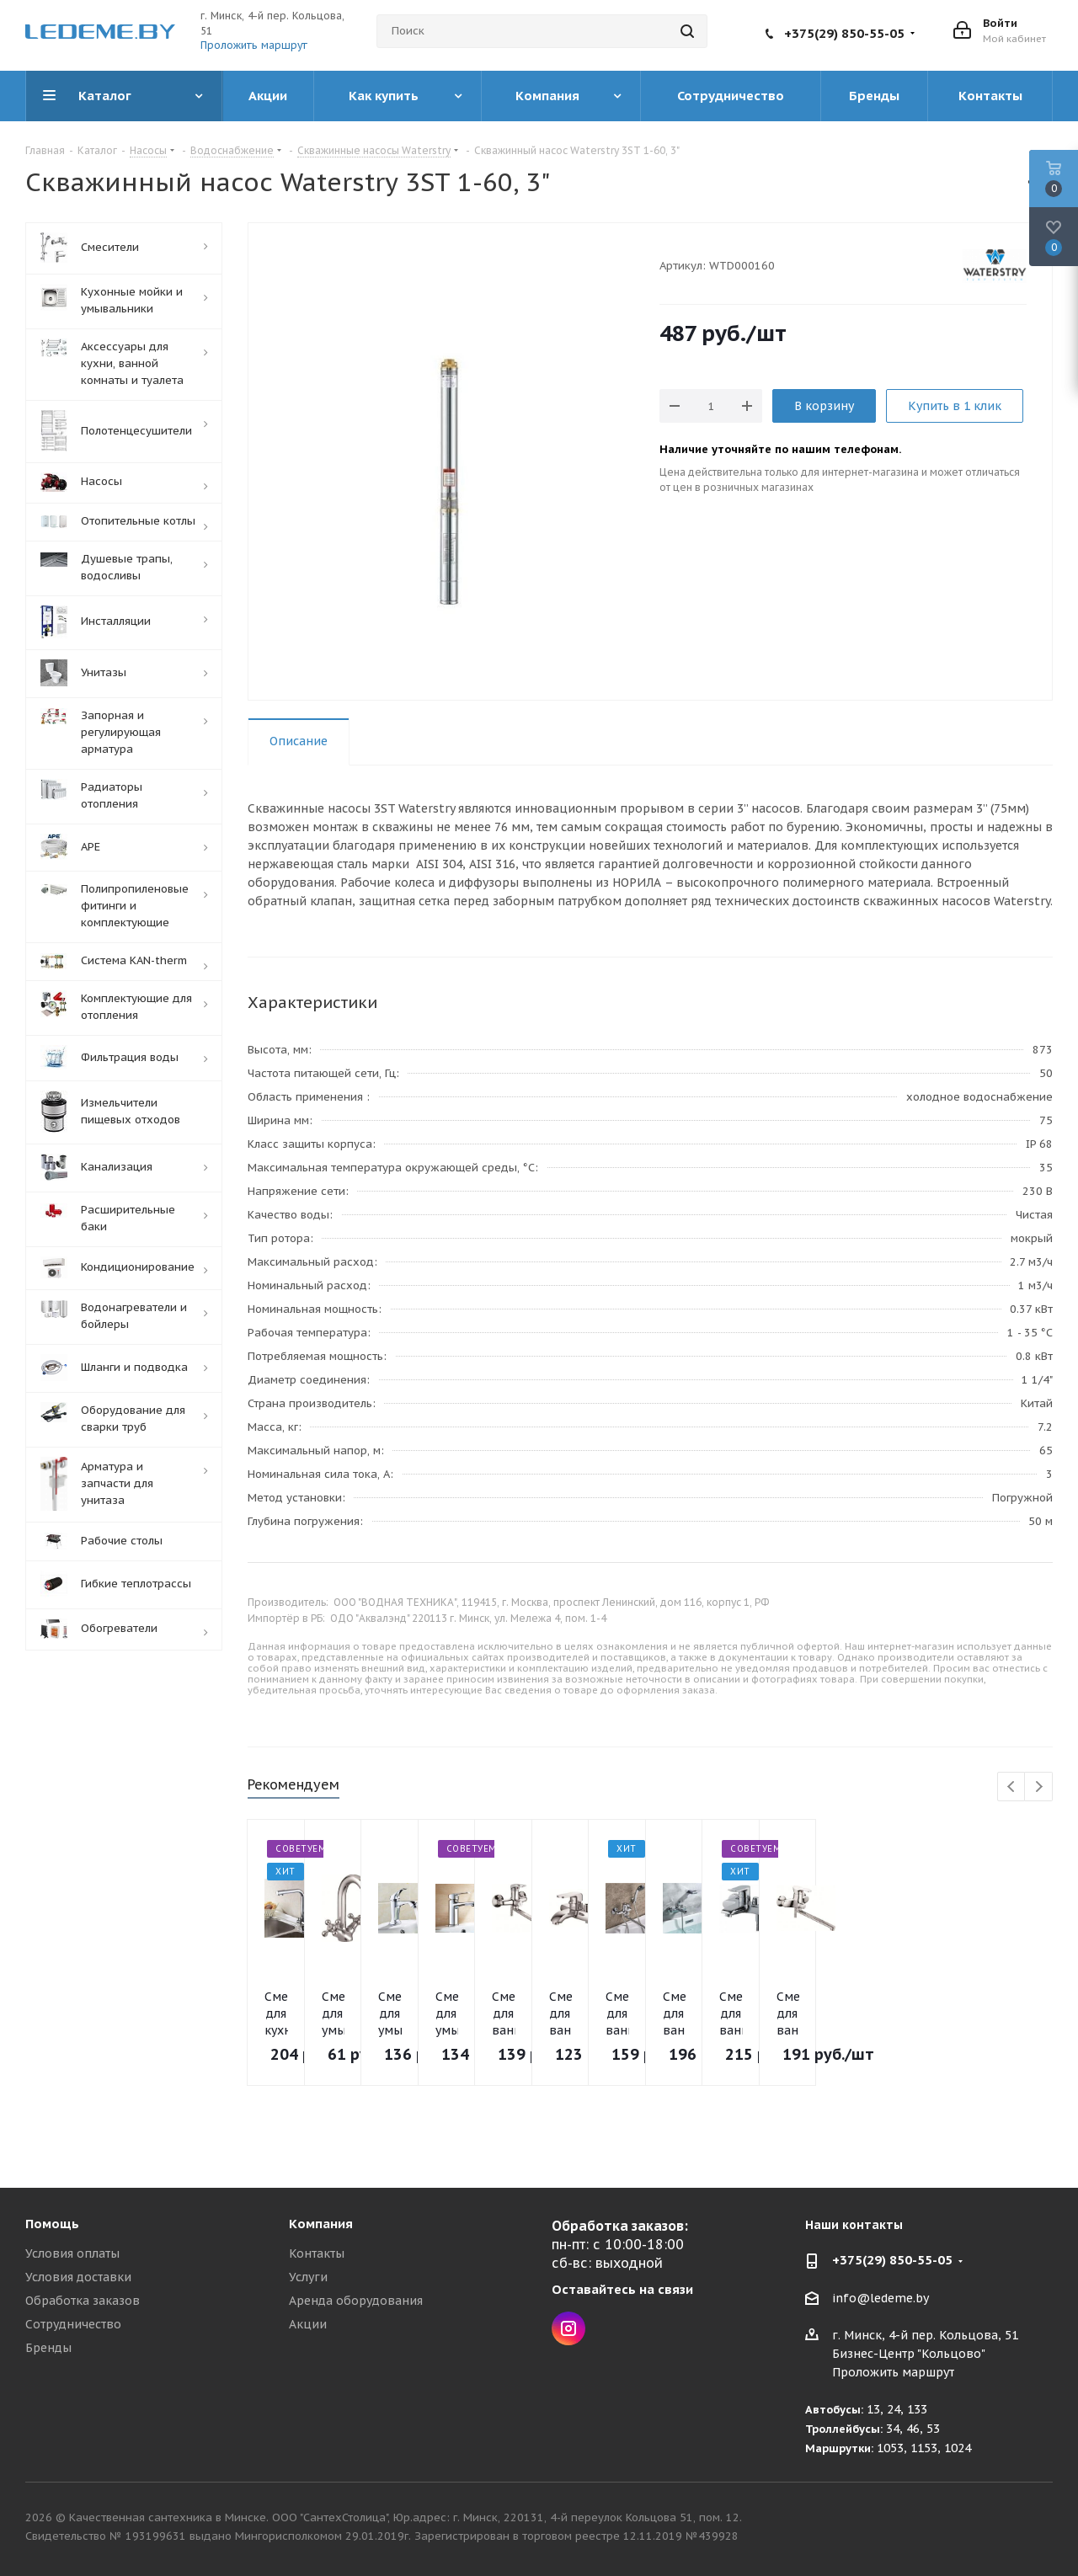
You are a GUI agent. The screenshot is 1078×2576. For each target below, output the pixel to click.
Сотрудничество (73, 2324)
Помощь (52, 2224)
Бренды (48, 2347)
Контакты (316, 2253)
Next (1039, 1787)
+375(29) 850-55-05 (844, 33)
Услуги (308, 2277)
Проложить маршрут (253, 45)
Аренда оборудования (356, 2300)
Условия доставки (78, 2277)
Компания (321, 2224)
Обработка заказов (82, 2300)
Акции (308, 2324)
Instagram (568, 2328)
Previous (1012, 1787)
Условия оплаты (72, 2253)
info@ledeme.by (880, 2298)
